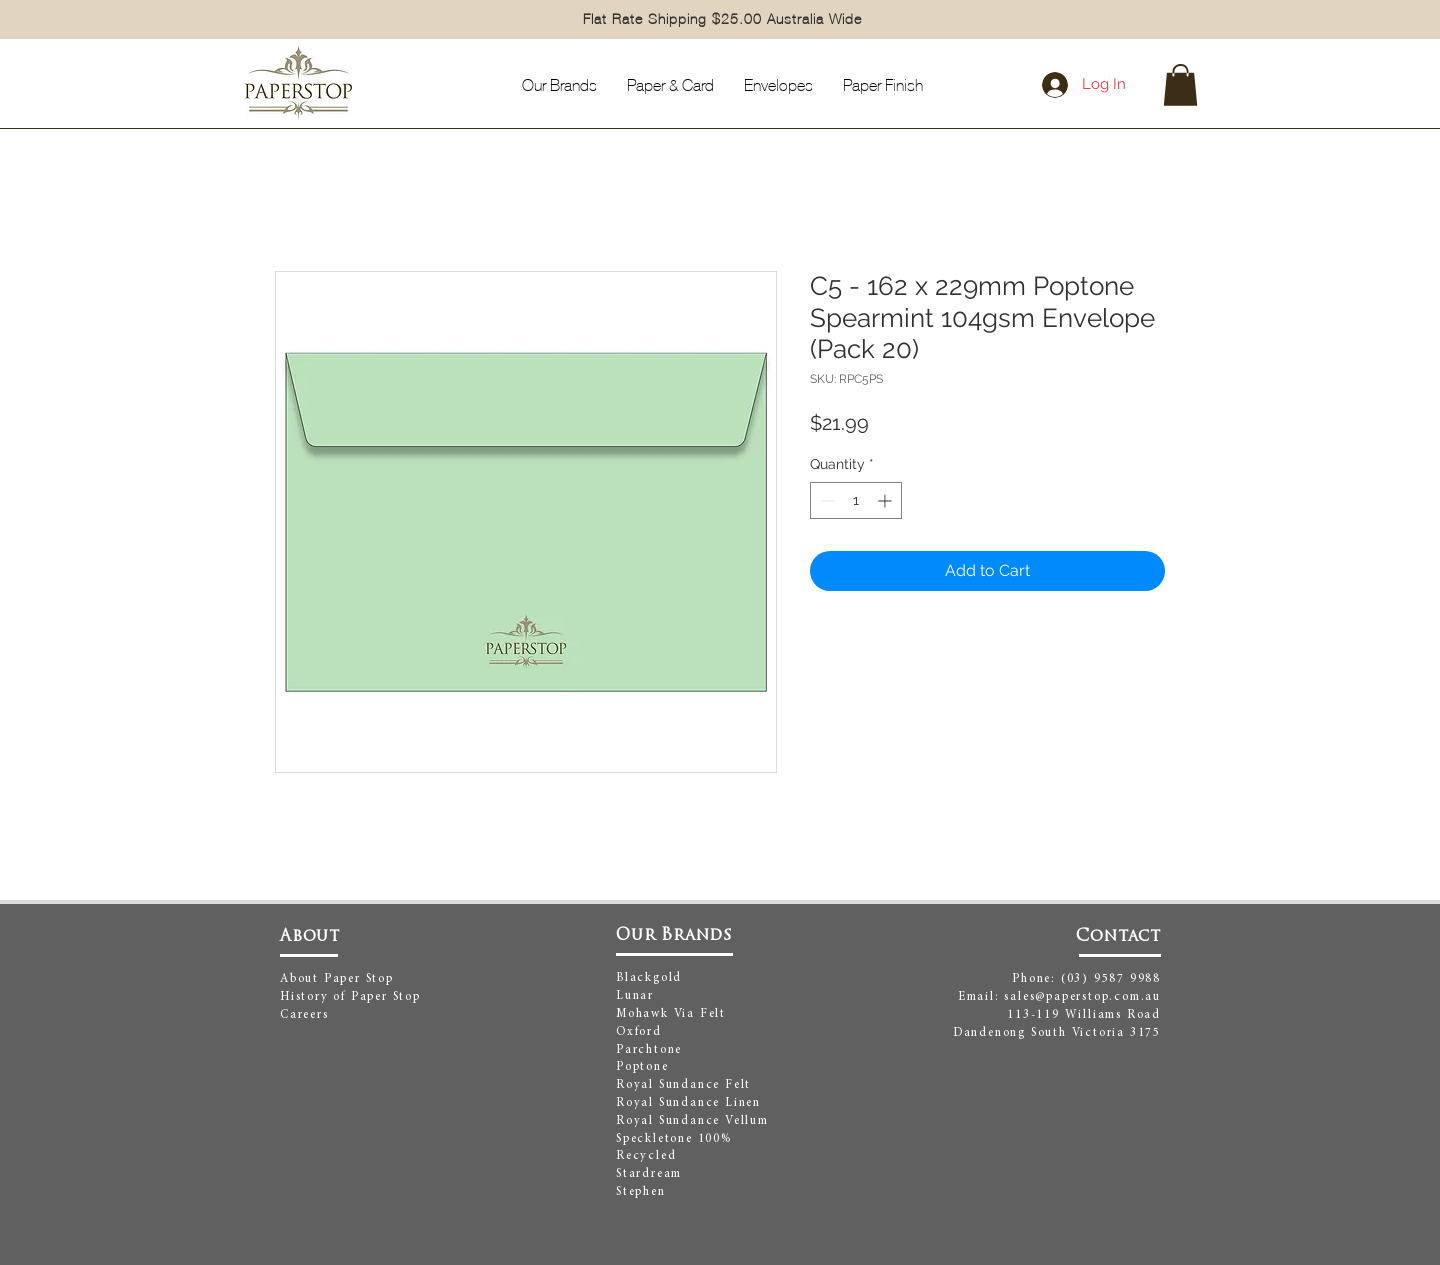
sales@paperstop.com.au (1082, 997)
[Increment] (886, 500)
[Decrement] (825, 500)
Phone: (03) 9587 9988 (1086, 979)
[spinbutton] (856, 500)
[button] (1180, 85)
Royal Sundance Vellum (692, 1121)
